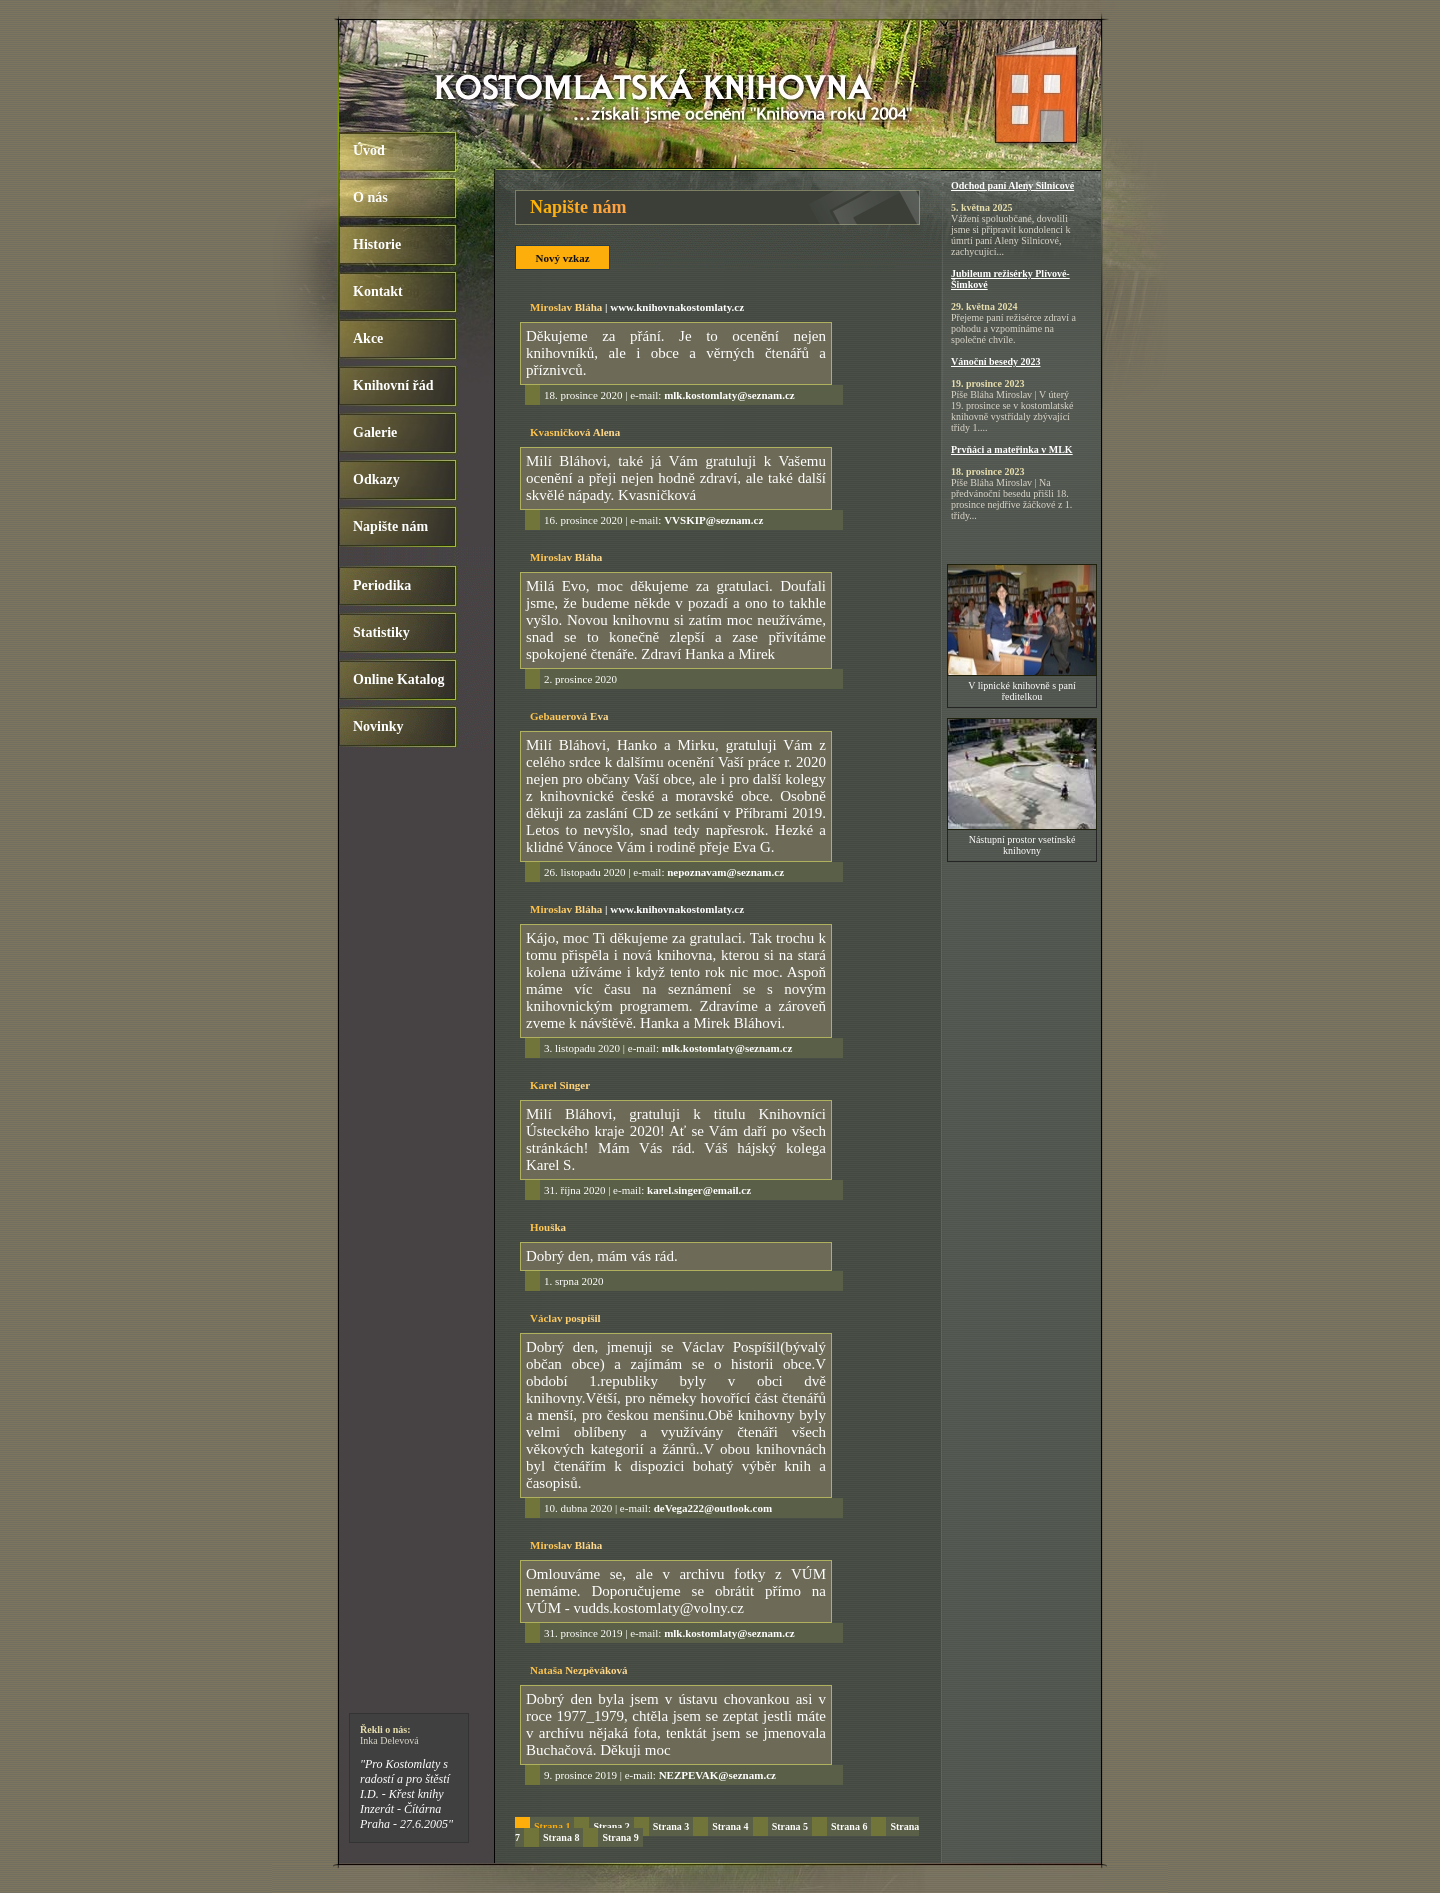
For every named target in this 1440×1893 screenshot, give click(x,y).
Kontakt (378, 291)
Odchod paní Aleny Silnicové (1012, 185)
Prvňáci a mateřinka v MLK (1012, 449)
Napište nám (390, 526)
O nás (370, 197)
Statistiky (381, 632)
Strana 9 (620, 1837)
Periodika (382, 585)
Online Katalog (398, 679)
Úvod (369, 150)
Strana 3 (671, 1826)
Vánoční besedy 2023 (995, 361)
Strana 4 (730, 1826)
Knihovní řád (393, 385)
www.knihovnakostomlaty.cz (677, 307)
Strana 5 (790, 1826)
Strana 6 (849, 1826)
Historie (377, 244)
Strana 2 (611, 1826)
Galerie (375, 432)
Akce (368, 338)
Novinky (378, 726)
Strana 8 (561, 1837)
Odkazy (376, 479)
